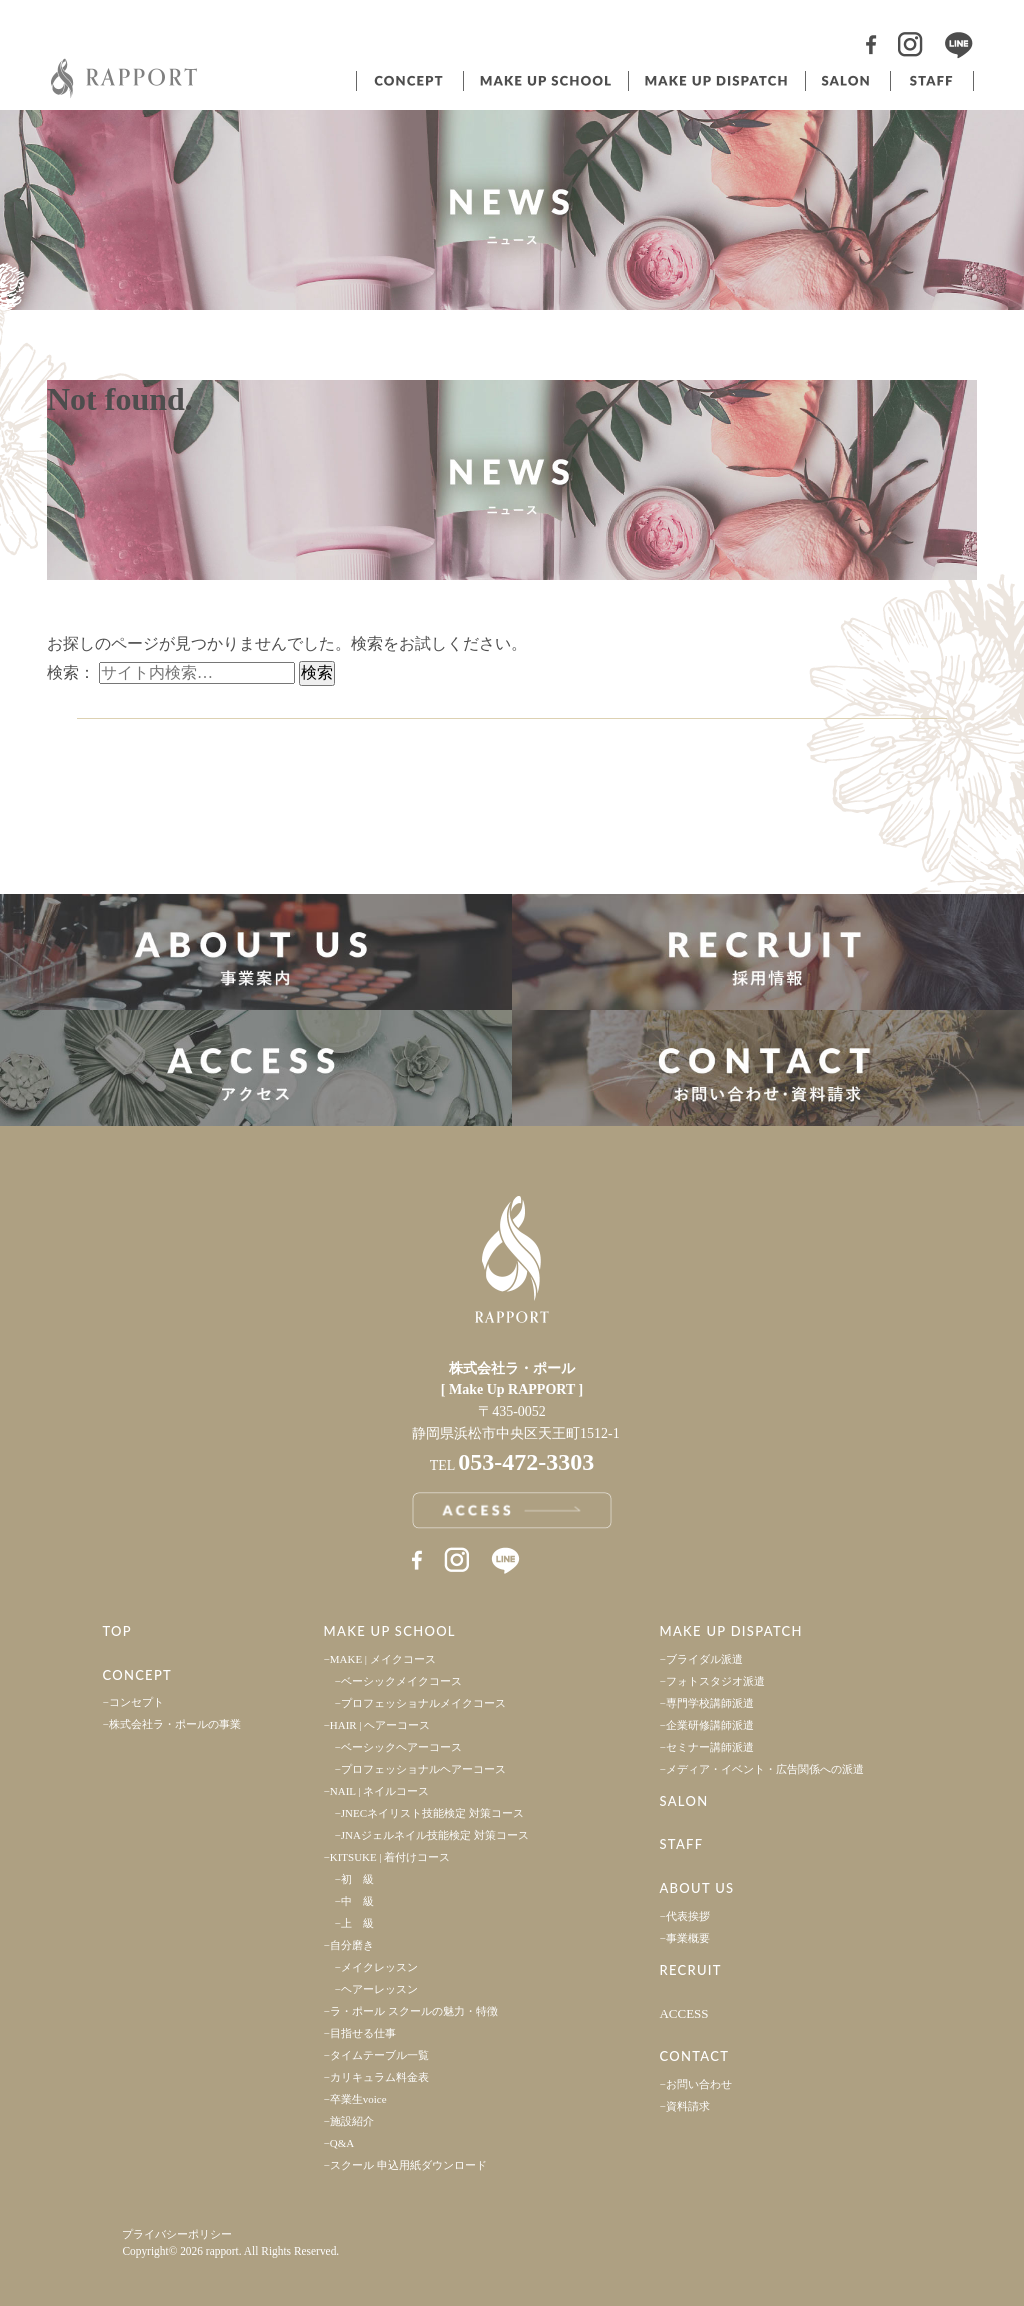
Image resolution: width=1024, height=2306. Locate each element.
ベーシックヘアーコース (401, 1747)
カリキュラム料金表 (379, 2077)
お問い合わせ (699, 2084)
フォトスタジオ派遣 (715, 1681)
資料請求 (688, 2106)
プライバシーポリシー (177, 2234)
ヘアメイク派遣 (715, 81)
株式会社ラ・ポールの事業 (175, 1724)
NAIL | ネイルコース (380, 1791)
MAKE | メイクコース (383, 1659)
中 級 (357, 1901)
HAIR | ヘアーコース (380, 1725)
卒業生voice (358, 2099)
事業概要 (688, 1938)
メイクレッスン (379, 1967)
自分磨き (352, 1945)
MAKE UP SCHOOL (390, 1631)
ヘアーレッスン (379, 1989)
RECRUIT (690, 1970)
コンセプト (408, 81)
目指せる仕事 (363, 2033)
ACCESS (683, 2013)
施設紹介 (352, 2121)
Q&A (342, 2143)
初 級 (357, 1879)
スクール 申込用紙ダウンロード (408, 2165)
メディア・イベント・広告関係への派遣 (765, 1769)
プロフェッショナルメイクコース (423, 1703)
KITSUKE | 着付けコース (390, 1857)
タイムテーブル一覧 (379, 2055)
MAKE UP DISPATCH (730, 1631)
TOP (117, 1631)
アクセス (256, 1068)
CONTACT (694, 2056)
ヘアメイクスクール (544, 81)
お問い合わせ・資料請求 (768, 1068)
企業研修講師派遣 (710, 1725)
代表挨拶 (688, 1916)
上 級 (357, 1923)
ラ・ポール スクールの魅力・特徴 (414, 2011)
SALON (683, 1801)
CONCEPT (137, 1675)
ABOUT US (696, 1888)
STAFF (681, 1844)
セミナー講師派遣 (710, 1747)
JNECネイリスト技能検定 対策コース (432, 1813)
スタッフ (932, 81)
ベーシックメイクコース (401, 1681)
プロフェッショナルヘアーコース (423, 1769)
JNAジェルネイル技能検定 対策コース (435, 1835)
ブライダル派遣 (704, 1659)
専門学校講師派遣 (710, 1703)
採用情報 (768, 952)
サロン (846, 81)
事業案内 (256, 952)
